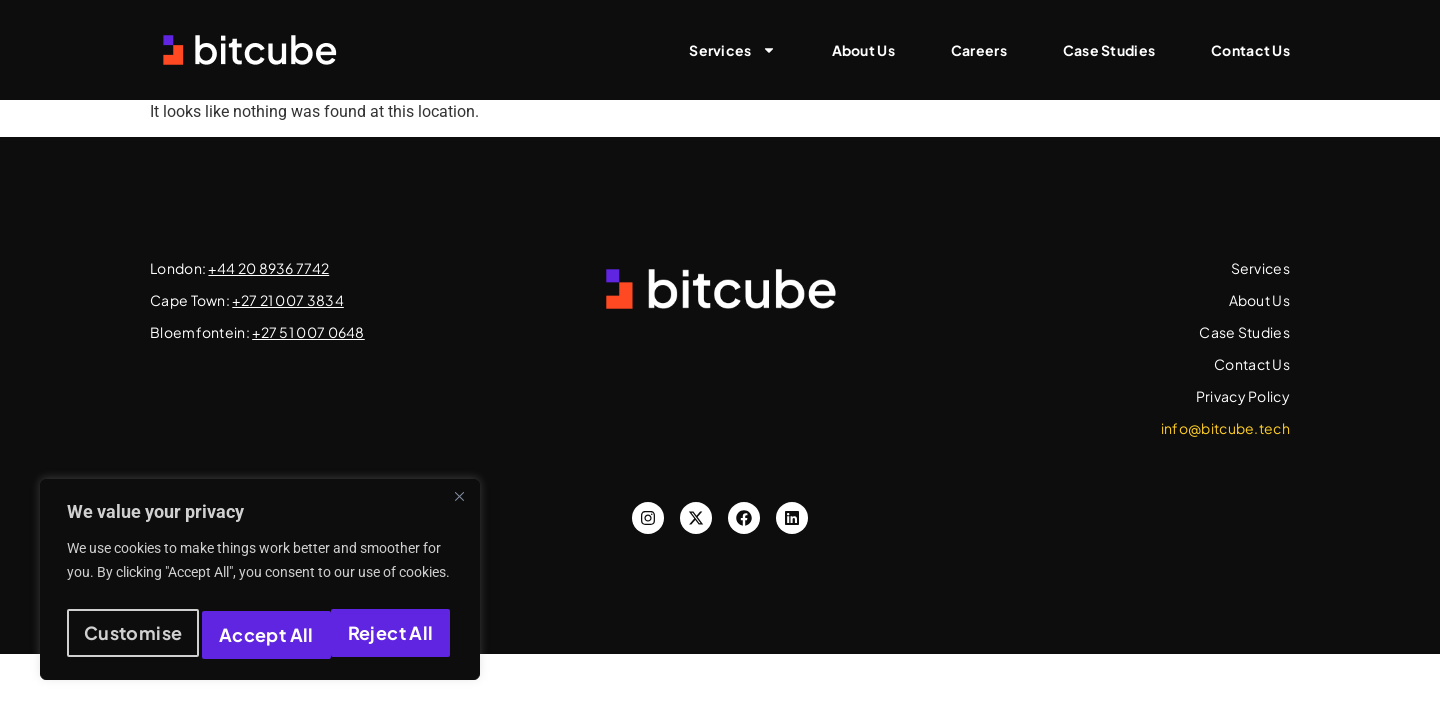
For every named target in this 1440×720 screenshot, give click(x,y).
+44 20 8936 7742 (268, 268)
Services (732, 50)
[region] (260, 585)
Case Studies (1109, 50)
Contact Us (1250, 50)
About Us (863, 50)
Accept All (390, 634)
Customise (131, 634)
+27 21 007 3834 (288, 300)
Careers (979, 50)
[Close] (459, 507)
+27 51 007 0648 (308, 332)
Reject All (262, 634)
